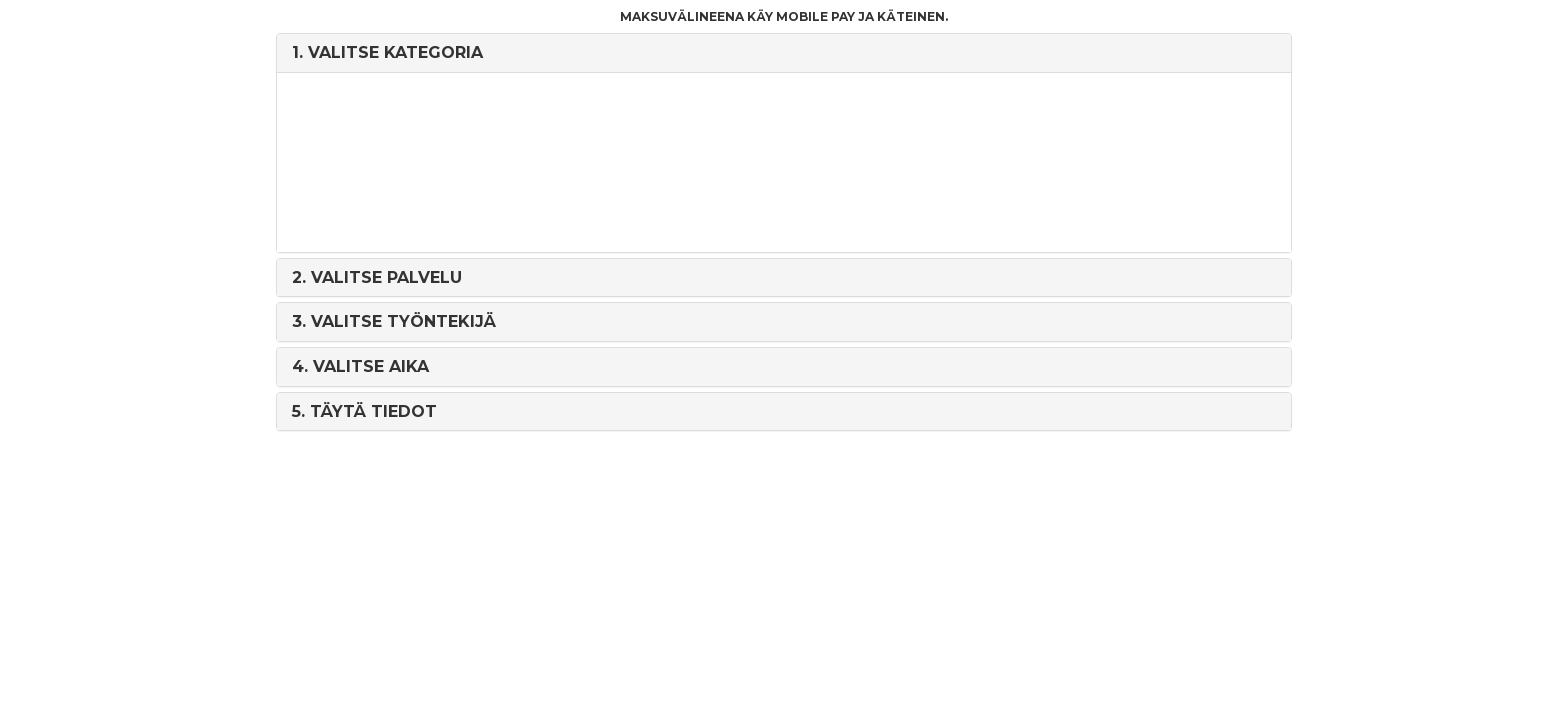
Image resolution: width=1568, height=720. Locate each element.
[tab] (783, 53)
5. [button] (364, 411)
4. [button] (360, 366)
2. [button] (377, 277)
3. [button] (394, 321)
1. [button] (387, 52)
